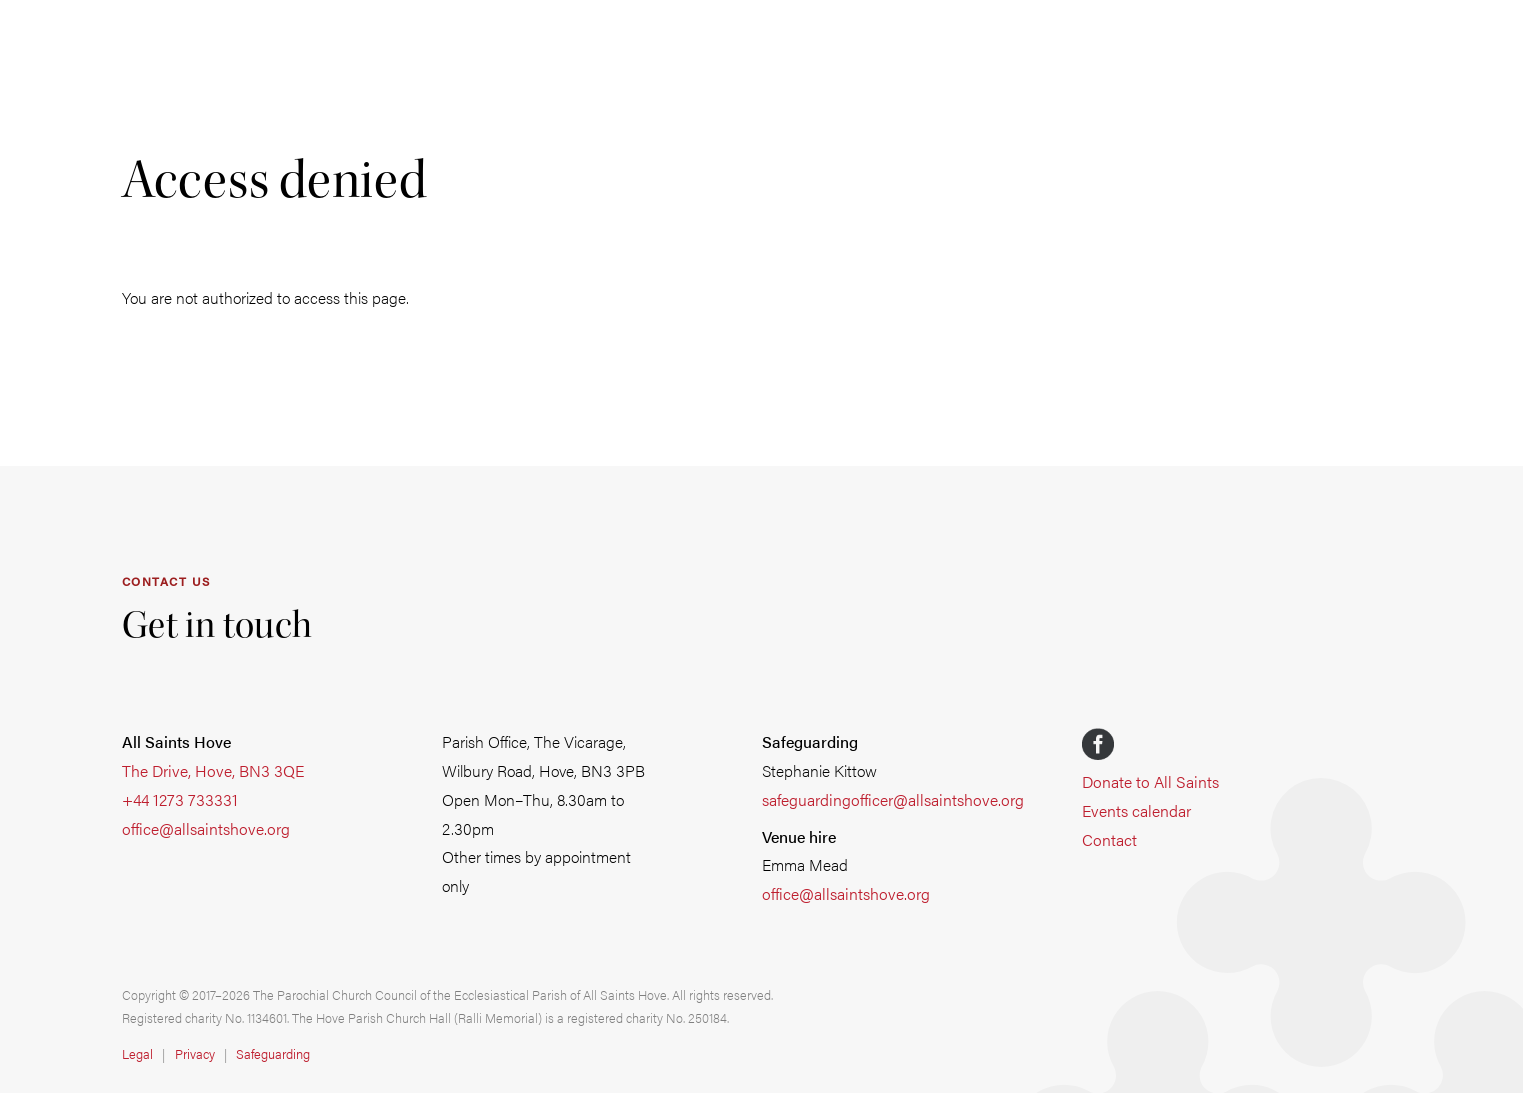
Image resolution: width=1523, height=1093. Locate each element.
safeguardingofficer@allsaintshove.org (893, 799)
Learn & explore (803, 208)
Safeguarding (1336, 208)
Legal (137, 1054)
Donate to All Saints (1150, 781)
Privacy (195, 1054)
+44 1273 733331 (180, 799)
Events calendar (1136, 810)
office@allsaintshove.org (206, 828)
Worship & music (288, 208)
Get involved (621, 208)
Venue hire (1177, 208)
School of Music (1003, 208)
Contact (1109, 839)
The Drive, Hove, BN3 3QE (213, 770)
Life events (463, 208)
